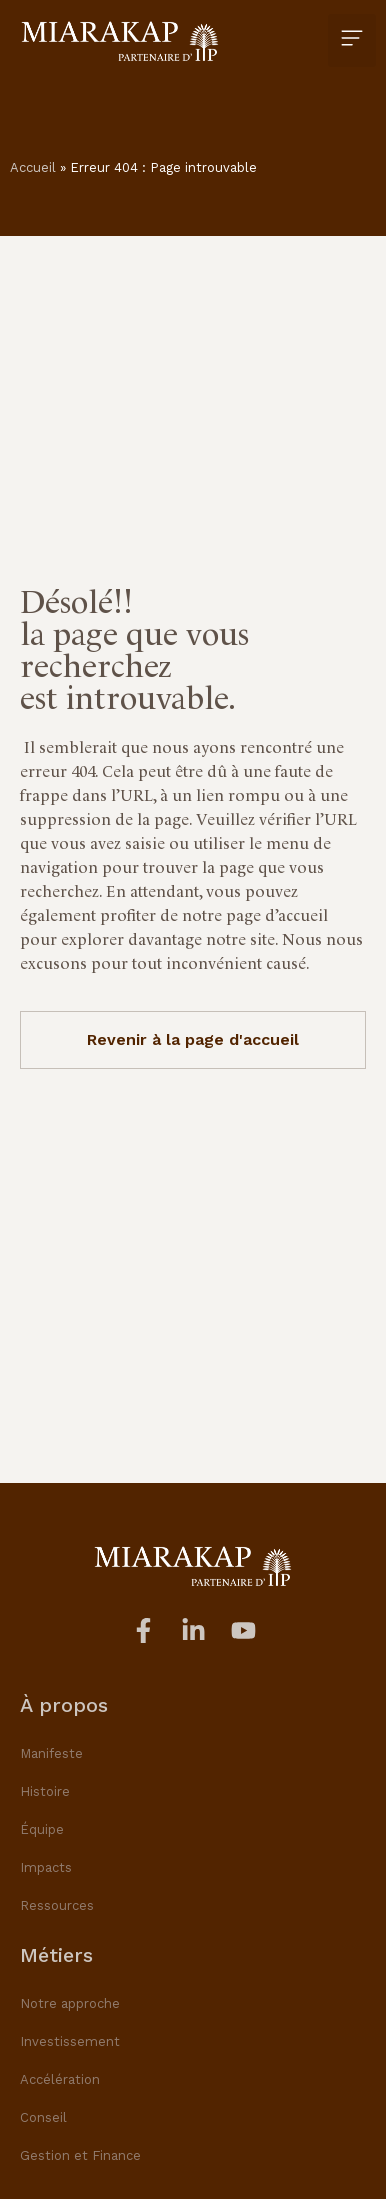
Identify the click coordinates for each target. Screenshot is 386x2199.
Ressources (57, 1905)
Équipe (42, 1829)
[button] (352, 40)
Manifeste (51, 1753)
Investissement (70, 2041)
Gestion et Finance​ (80, 2155)
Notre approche (70, 2003)
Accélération (60, 2079)
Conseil (43, 2117)
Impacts (46, 1867)
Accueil (33, 167)
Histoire (45, 1791)
